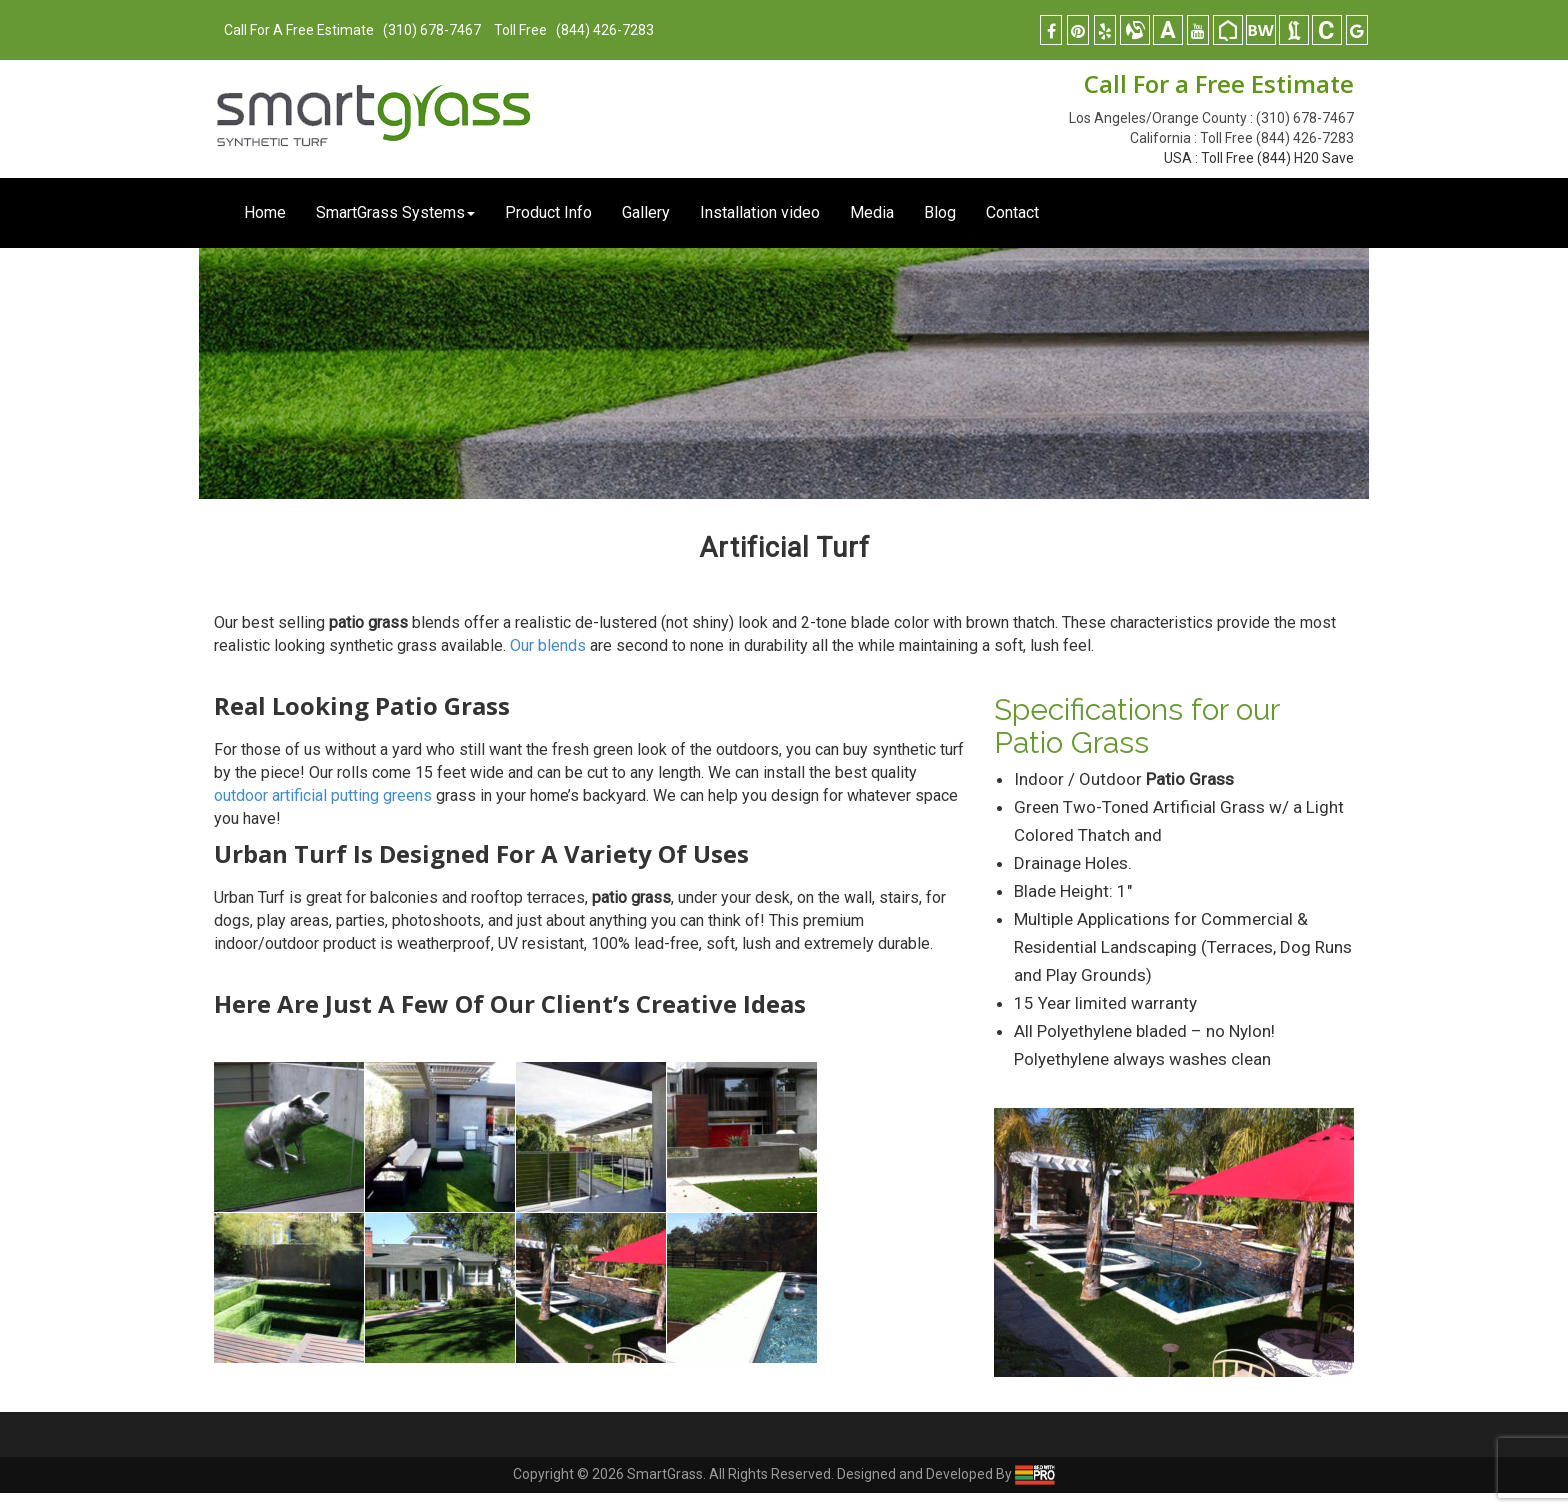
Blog (940, 212)
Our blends (548, 645)
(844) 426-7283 (605, 30)
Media (872, 212)
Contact (1012, 212)
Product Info (548, 212)
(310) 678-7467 (430, 30)
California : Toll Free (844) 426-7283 (1242, 138)
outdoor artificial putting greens (323, 795)
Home (265, 212)
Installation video (760, 212)
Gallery (646, 212)
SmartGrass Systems (395, 212)
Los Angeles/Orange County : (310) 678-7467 (1211, 118)
